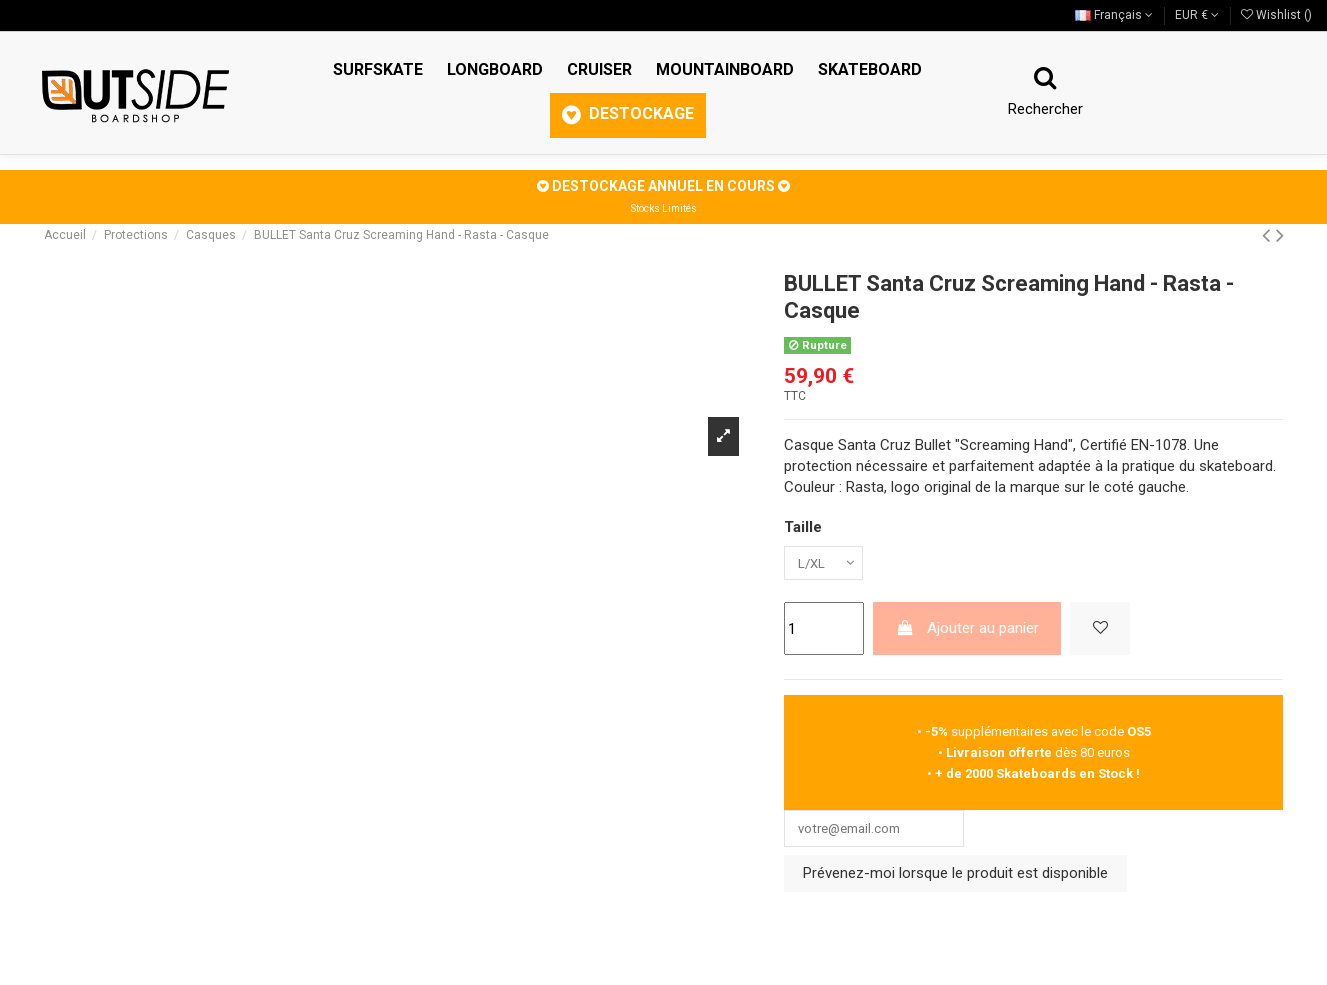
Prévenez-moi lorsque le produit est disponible (955, 883)
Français (1114, 15)
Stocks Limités (664, 208)
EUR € (1197, 15)
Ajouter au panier (967, 633)
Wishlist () (1276, 15)
